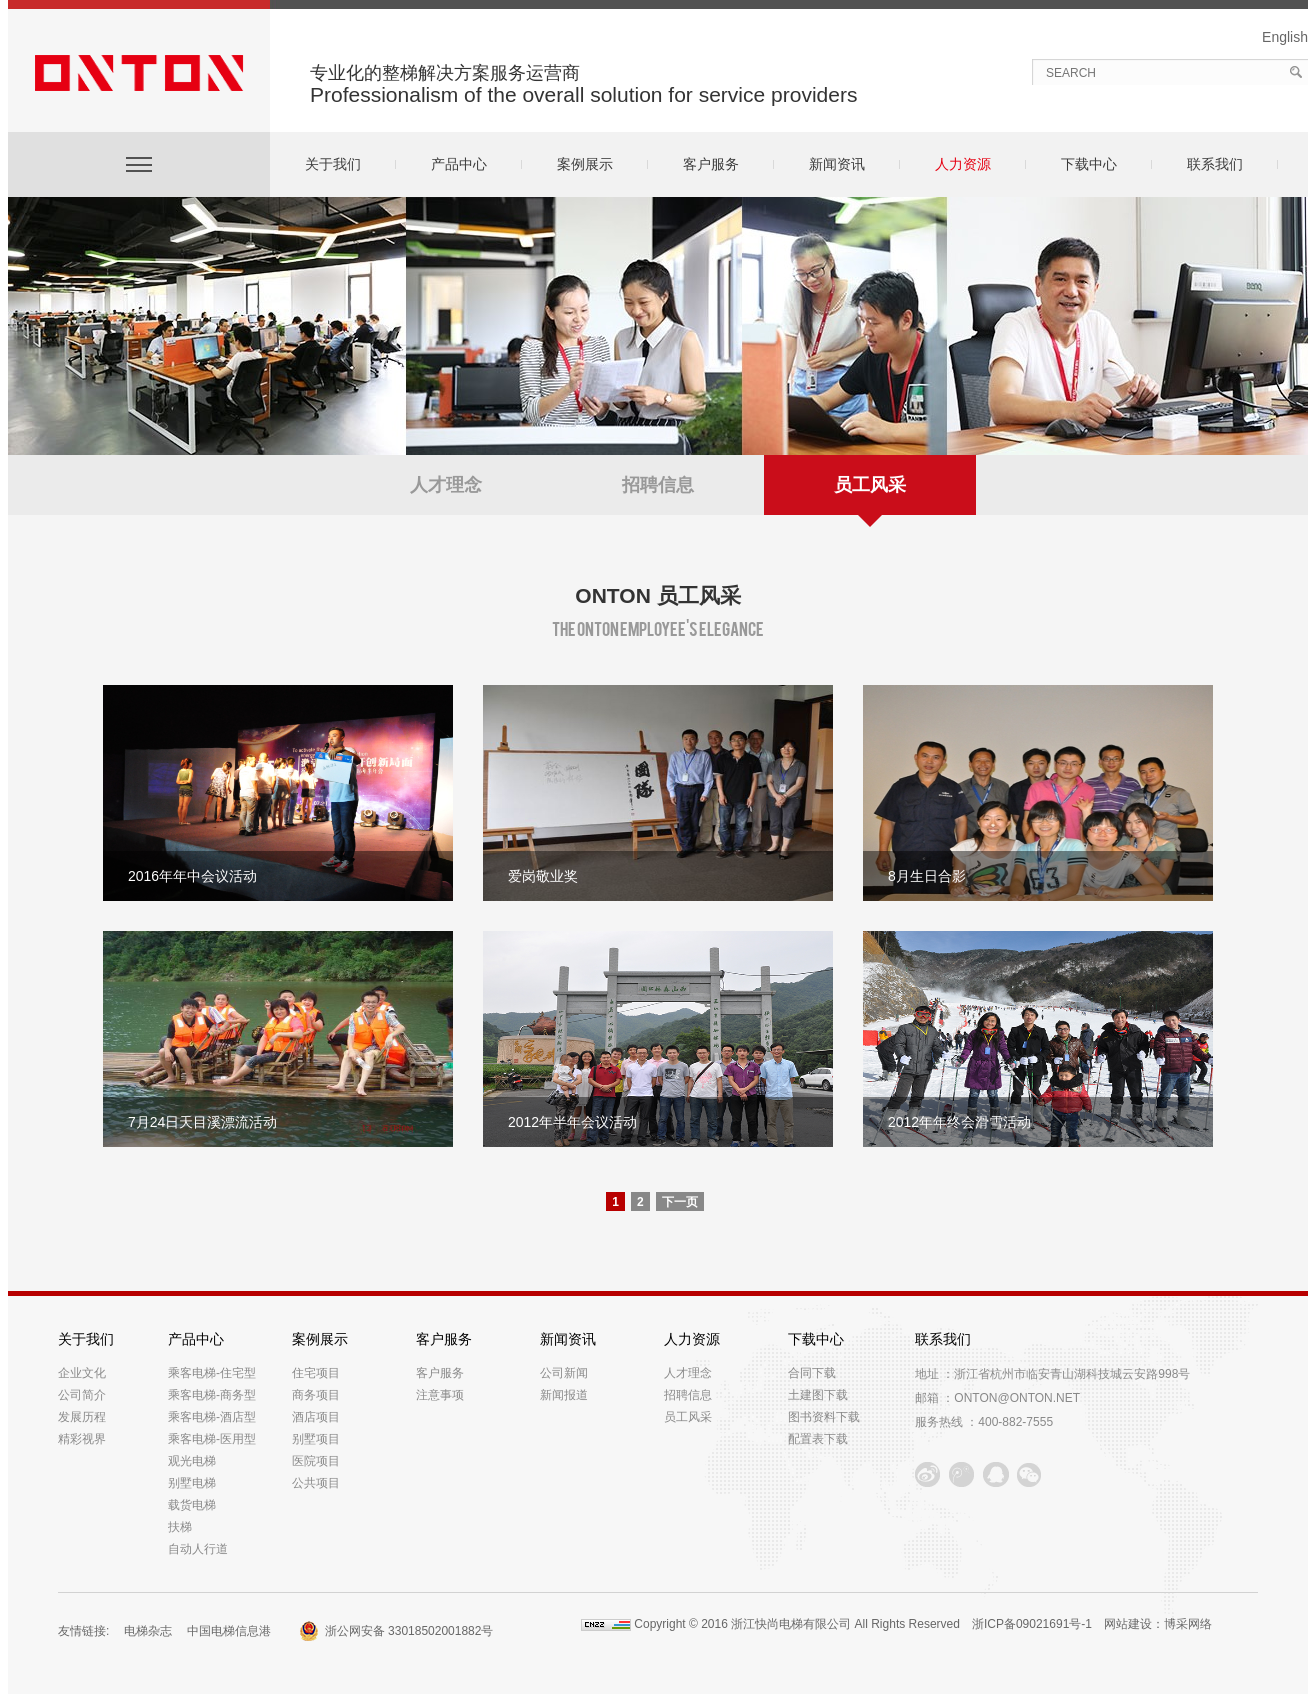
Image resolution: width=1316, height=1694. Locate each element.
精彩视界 (82, 1439)
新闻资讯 (837, 164)
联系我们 (1215, 164)
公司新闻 (564, 1373)
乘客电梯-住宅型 (212, 1373)
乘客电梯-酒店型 (212, 1417)
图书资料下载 (824, 1417)
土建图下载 (818, 1395)
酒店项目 (316, 1417)
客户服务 (711, 164)
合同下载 (812, 1373)
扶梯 (180, 1527)
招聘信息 (658, 485)
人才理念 (446, 485)
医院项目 (316, 1461)
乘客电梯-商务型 (212, 1395)
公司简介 (82, 1395)
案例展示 (585, 164)
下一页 (680, 1202)
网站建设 (1128, 1624)
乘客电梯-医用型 (212, 1439)
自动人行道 (198, 1549)
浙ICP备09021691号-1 (1032, 1624)
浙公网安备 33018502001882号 (409, 1631)
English (1285, 37)
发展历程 (82, 1417)
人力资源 (963, 164)
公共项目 (316, 1483)
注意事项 (440, 1395)
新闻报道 (564, 1395)
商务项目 (316, 1395)
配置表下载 (818, 1439)
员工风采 (870, 495)
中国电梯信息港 (232, 1631)
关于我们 (333, 164)
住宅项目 (316, 1373)
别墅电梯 (192, 1483)
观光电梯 (192, 1461)
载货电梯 (192, 1505)
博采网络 (1188, 1624)
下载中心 (1089, 164)
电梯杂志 (148, 1631)
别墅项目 (316, 1439)
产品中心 (459, 164)
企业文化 (82, 1373)
